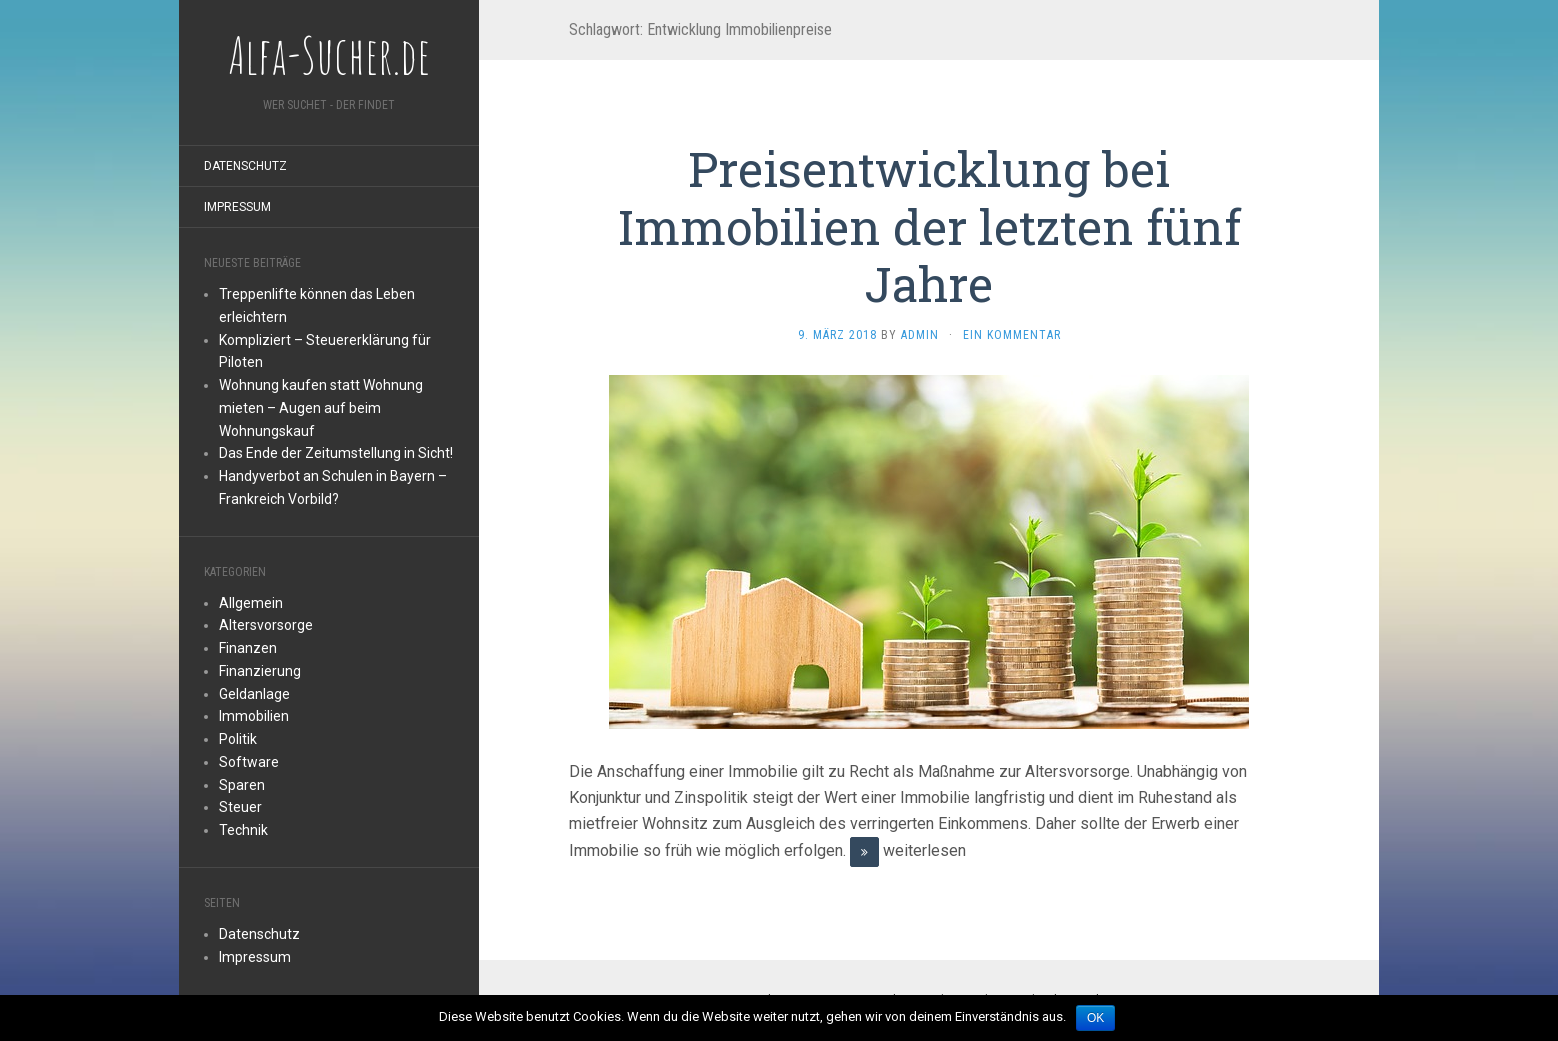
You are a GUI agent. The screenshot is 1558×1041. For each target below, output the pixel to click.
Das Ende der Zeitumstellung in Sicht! (336, 453)
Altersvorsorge (266, 625)
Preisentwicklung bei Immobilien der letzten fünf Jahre (929, 226)
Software (249, 762)
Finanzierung (260, 671)
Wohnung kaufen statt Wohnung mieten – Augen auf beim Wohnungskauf (321, 408)
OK (1095, 1018)
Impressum (237, 207)
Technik (243, 830)
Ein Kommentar (1012, 335)
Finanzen (248, 648)
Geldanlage (254, 694)
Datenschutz (245, 166)
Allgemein (251, 603)
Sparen (242, 785)
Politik (238, 739)
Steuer (240, 807)
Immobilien (254, 716)
